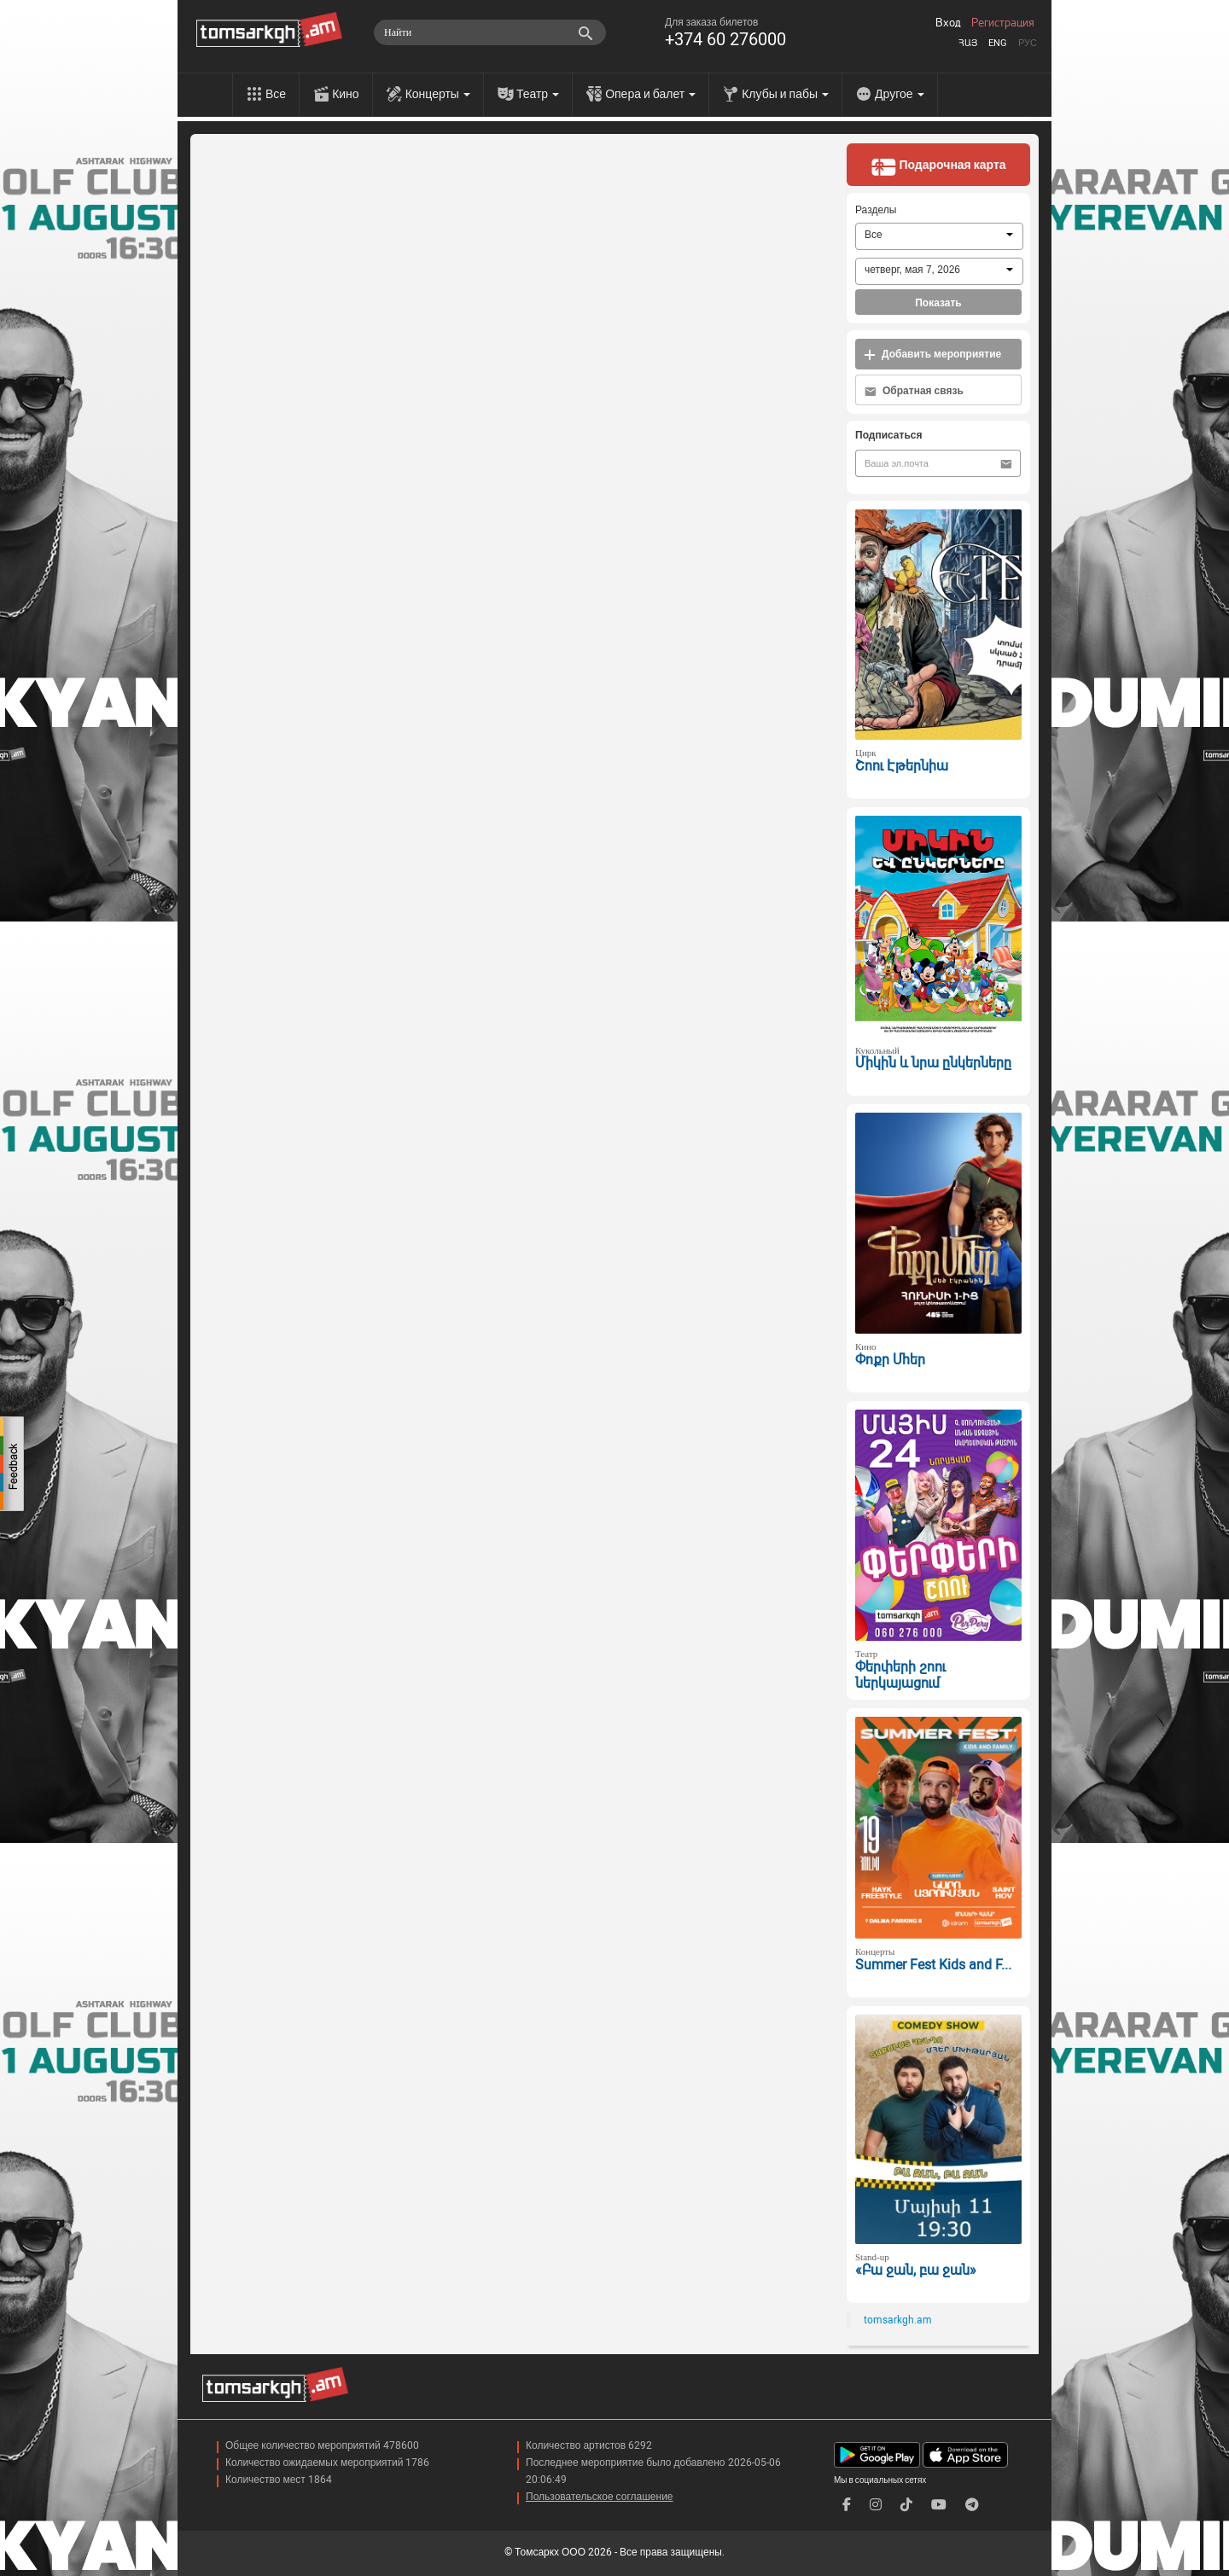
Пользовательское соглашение (599, 2497)
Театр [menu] (537, 94)
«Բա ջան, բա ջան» (915, 2270)
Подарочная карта (938, 166)
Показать (938, 303)
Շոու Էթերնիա (901, 766)
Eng (997, 43)
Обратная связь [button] (914, 391)
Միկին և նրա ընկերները (933, 1063)
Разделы (875, 210)
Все (275, 94)
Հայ (967, 43)
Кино (345, 94)
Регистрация (1002, 23)
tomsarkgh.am (898, 2320)
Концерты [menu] (437, 94)
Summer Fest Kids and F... (933, 1965)
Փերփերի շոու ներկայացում (900, 1675)
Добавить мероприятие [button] (932, 354)
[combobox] (939, 236)
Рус (1027, 43)
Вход (948, 23)
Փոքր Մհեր (890, 1360)
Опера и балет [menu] (650, 94)
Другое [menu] (899, 94)
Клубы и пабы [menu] (785, 94)
